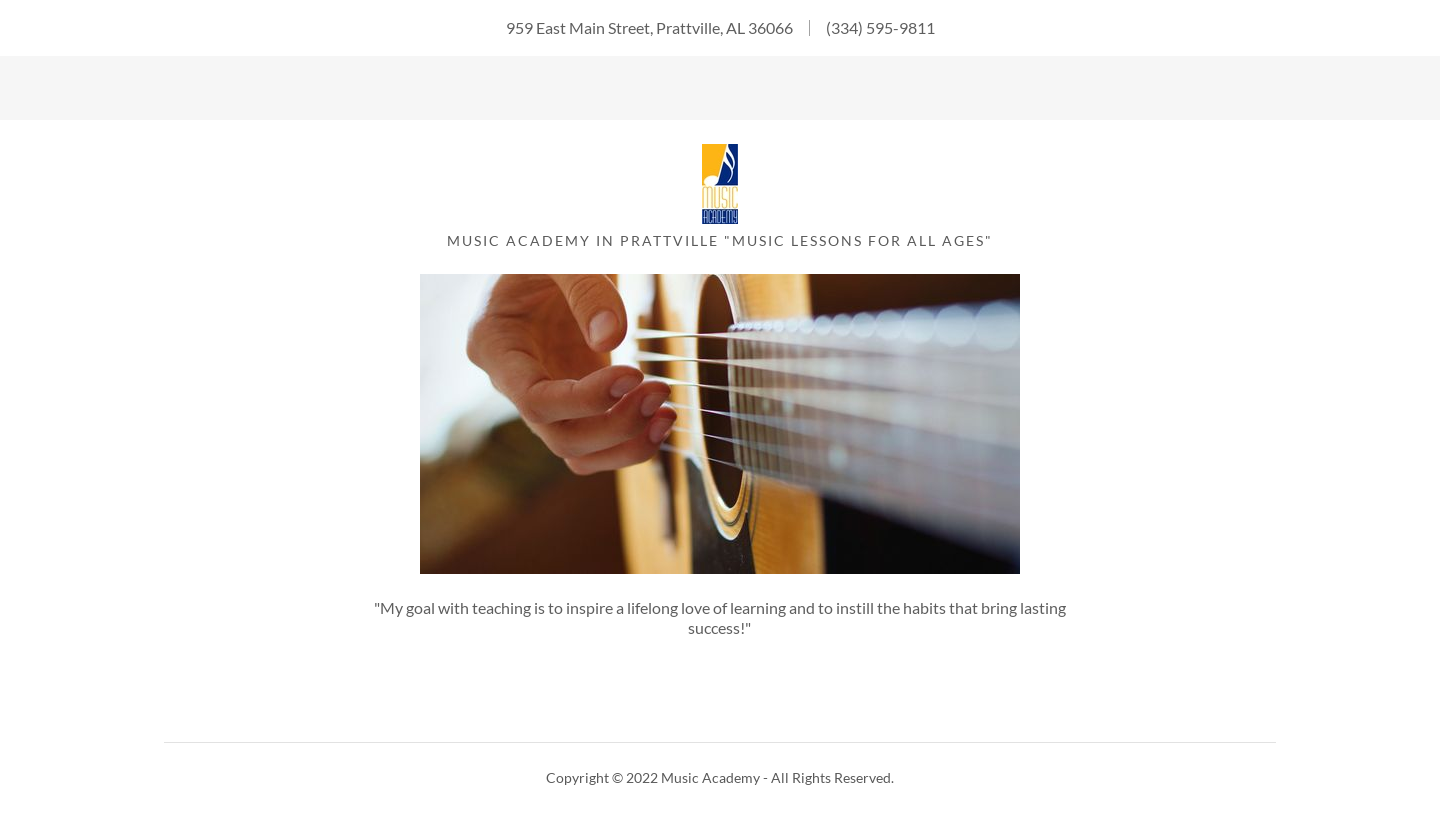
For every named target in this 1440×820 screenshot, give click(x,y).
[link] (720, 217)
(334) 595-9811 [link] (880, 27)
